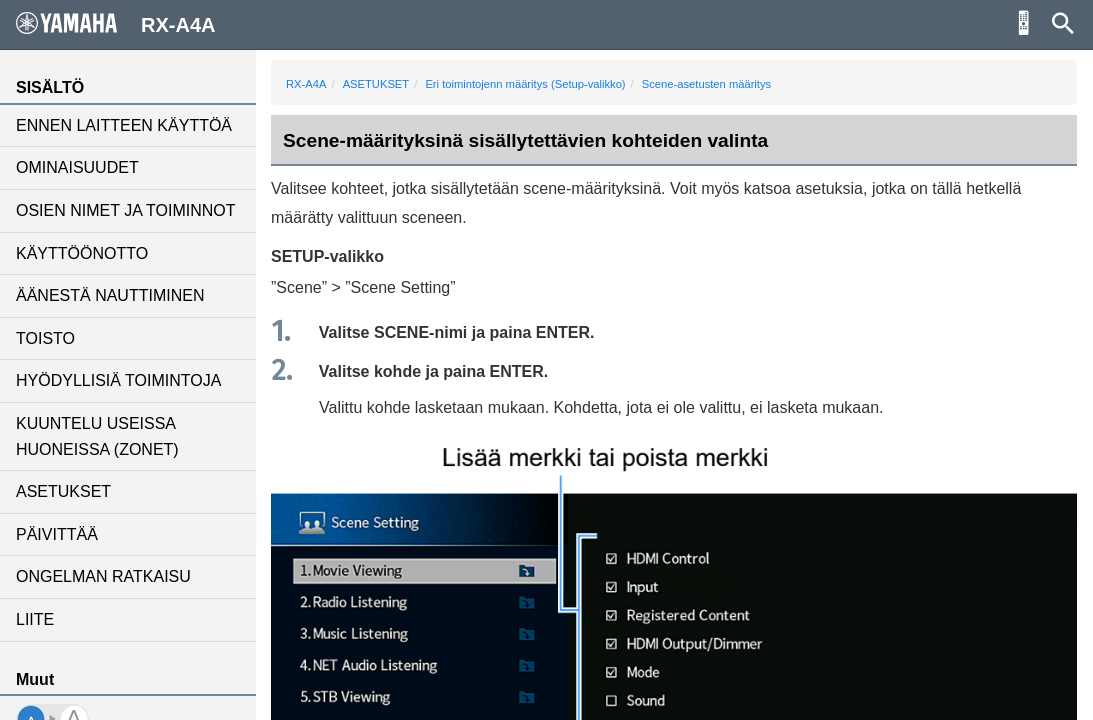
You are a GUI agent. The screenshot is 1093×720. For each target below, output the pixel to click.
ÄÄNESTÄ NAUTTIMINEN (110, 295)
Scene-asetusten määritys (706, 84)
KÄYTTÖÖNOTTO (82, 253)
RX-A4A (306, 84)
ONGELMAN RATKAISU (103, 576)
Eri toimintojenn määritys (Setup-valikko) (525, 84)
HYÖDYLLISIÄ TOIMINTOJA (118, 380)
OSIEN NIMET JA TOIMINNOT (126, 210)
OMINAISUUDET (77, 167)
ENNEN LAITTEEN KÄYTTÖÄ (124, 125)
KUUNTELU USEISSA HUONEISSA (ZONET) (97, 436)
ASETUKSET (63, 491)
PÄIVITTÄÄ (57, 534)
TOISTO (45, 338)
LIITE (35, 619)
